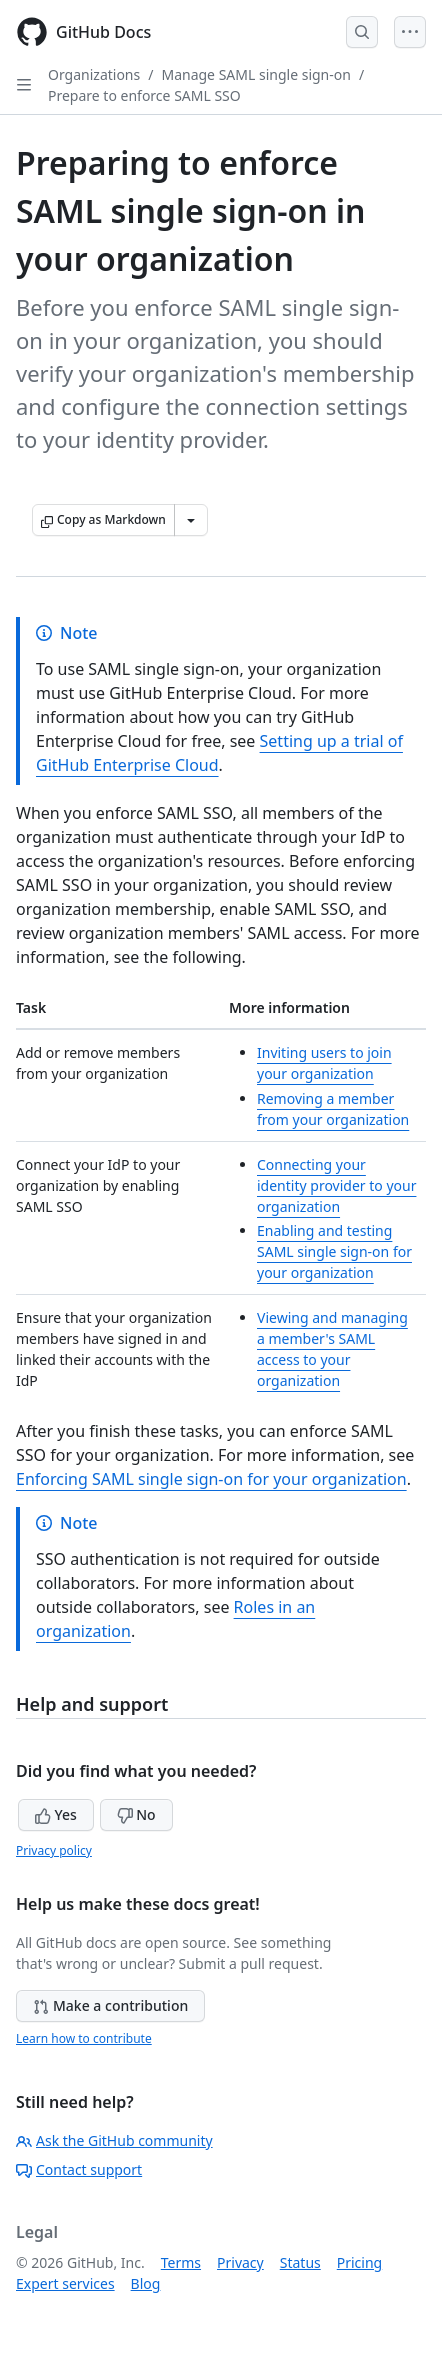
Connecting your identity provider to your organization (336, 1185)
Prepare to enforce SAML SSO (144, 95)
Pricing (359, 2262)
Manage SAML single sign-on (255, 74)
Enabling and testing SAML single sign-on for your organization (334, 1251)
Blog (146, 2283)
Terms (181, 2262)
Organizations (94, 74)
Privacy (240, 2262)
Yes (56, 1814)
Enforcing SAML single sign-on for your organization (211, 1479)
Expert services (65, 2283)
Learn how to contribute (84, 2038)
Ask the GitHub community (114, 2140)
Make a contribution (110, 2005)
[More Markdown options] (191, 520)
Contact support (79, 2169)
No (136, 1814)
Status (300, 2262)
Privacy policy (54, 1850)
